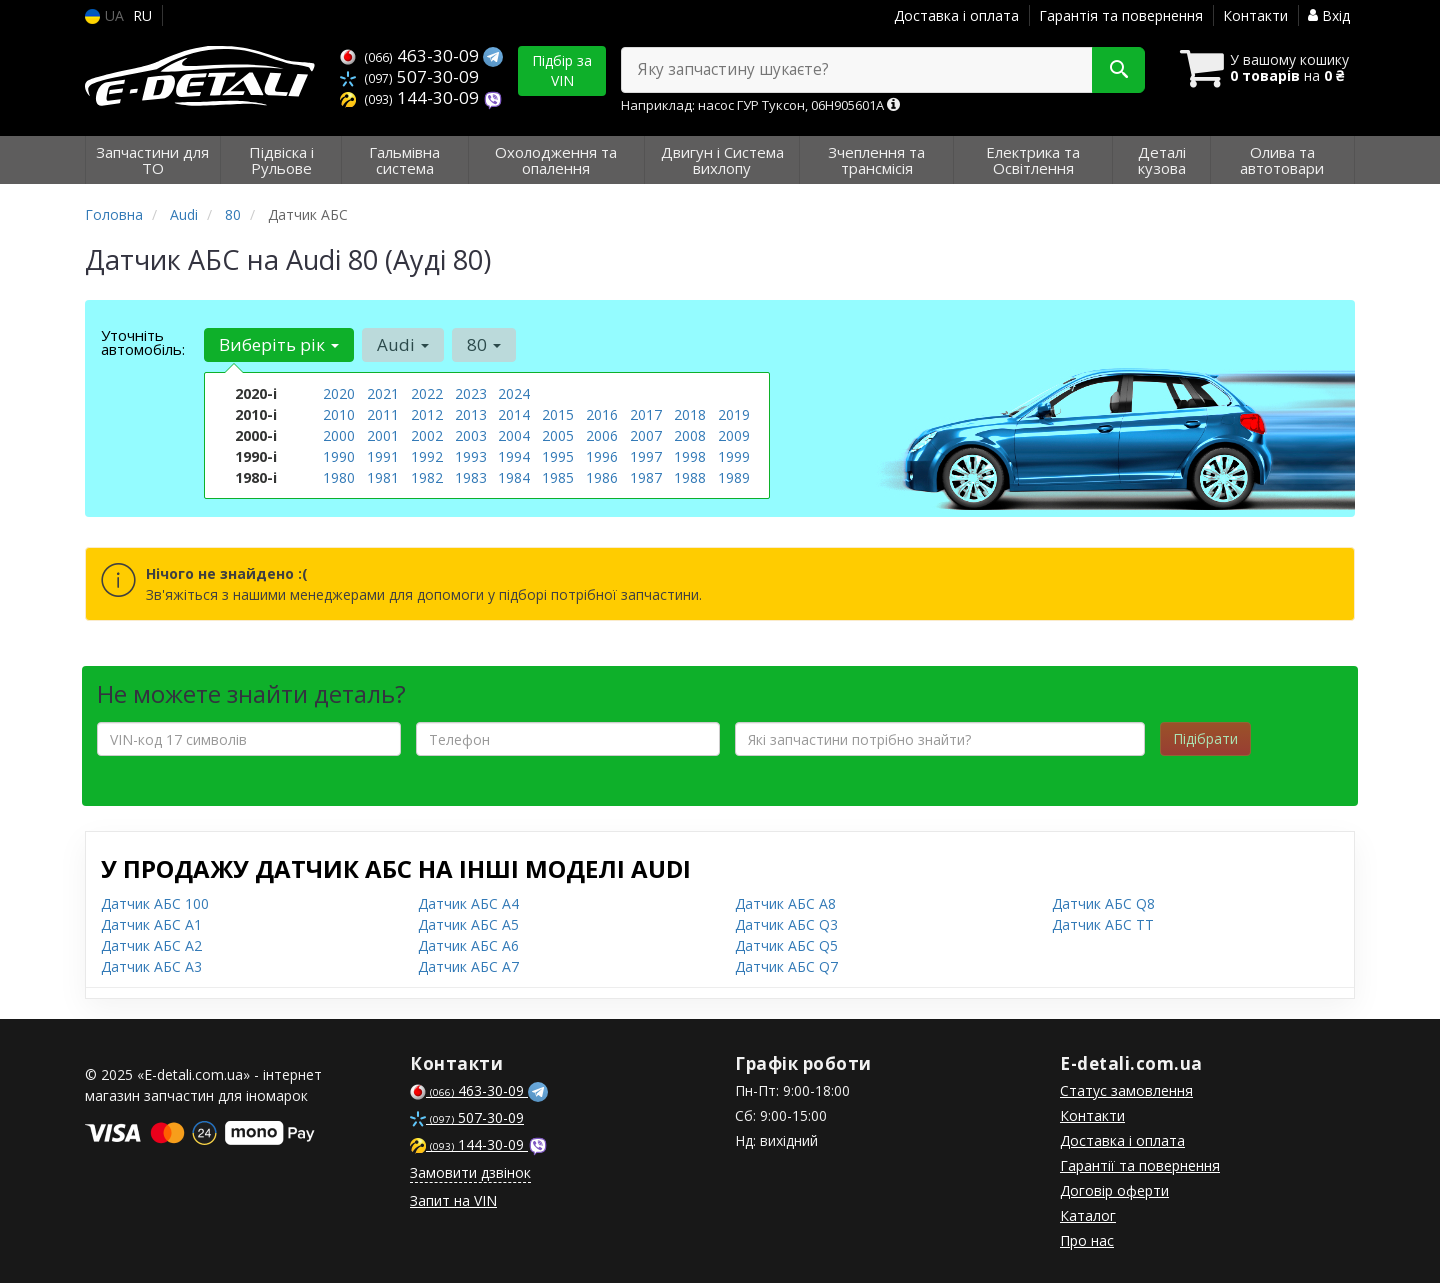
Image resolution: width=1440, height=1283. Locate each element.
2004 (514, 435)
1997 (646, 456)
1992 (427, 456)
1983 (471, 477)
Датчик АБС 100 (155, 903)
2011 (383, 414)
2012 (427, 414)
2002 (427, 435)
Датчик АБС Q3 (786, 924)
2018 (690, 414)
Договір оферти (1114, 1190)
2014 (514, 414)
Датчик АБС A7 (468, 966)
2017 (646, 414)
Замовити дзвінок (470, 1172)
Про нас (1087, 1240)
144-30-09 (411, 97)
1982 (427, 477)
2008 (690, 435)
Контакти (1255, 15)
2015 (558, 414)
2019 (734, 414)
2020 (339, 393)
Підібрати (1205, 738)
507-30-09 (409, 76)
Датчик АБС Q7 (786, 966)
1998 (690, 456)
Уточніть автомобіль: (143, 342)
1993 (471, 456)
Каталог (1088, 1215)
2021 (383, 393)
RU (142, 15)
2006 (602, 435)
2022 (427, 393)
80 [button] (484, 344)
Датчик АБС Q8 (1103, 903)
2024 (514, 393)
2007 (646, 435)
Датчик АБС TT (1103, 924)
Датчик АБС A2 (151, 945)
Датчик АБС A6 (468, 945)
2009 (734, 435)
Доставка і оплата (956, 15)
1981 (383, 477)
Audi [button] (403, 344)
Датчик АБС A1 (151, 924)
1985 (558, 477)
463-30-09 (411, 55)
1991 (383, 456)
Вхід (1329, 15)
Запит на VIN (453, 1200)
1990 (339, 456)
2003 (471, 435)
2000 (339, 435)
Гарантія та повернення (1121, 15)
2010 (339, 414)
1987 (646, 477)
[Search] (1118, 70)
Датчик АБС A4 (468, 903)
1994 (514, 456)
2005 (558, 435)
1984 (514, 477)
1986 (602, 477)
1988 (690, 477)
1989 (734, 477)
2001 (383, 435)
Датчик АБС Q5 (786, 945)
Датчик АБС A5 (468, 924)
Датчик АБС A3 (151, 966)
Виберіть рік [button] (279, 344)
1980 (339, 477)
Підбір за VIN (562, 70)
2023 (471, 393)
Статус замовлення (1126, 1090)
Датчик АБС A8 (785, 903)
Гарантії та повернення (1140, 1165)
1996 (602, 456)
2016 (602, 414)
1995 (558, 456)
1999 (734, 456)
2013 (471, 414)
